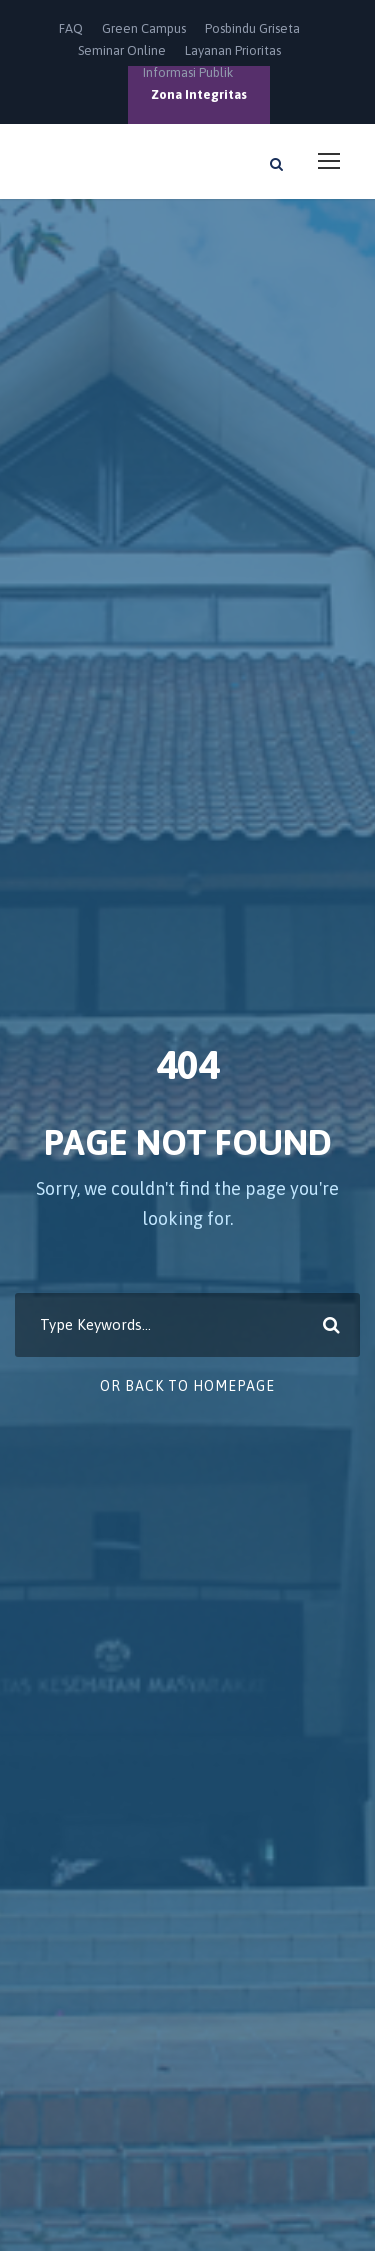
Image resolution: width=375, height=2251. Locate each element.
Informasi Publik (188, 72)
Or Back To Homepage (187, 1386)
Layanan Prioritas (233, 50)
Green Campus (144, 28)
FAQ (71, 28)
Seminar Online (122, 50)
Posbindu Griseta (252, 28)
